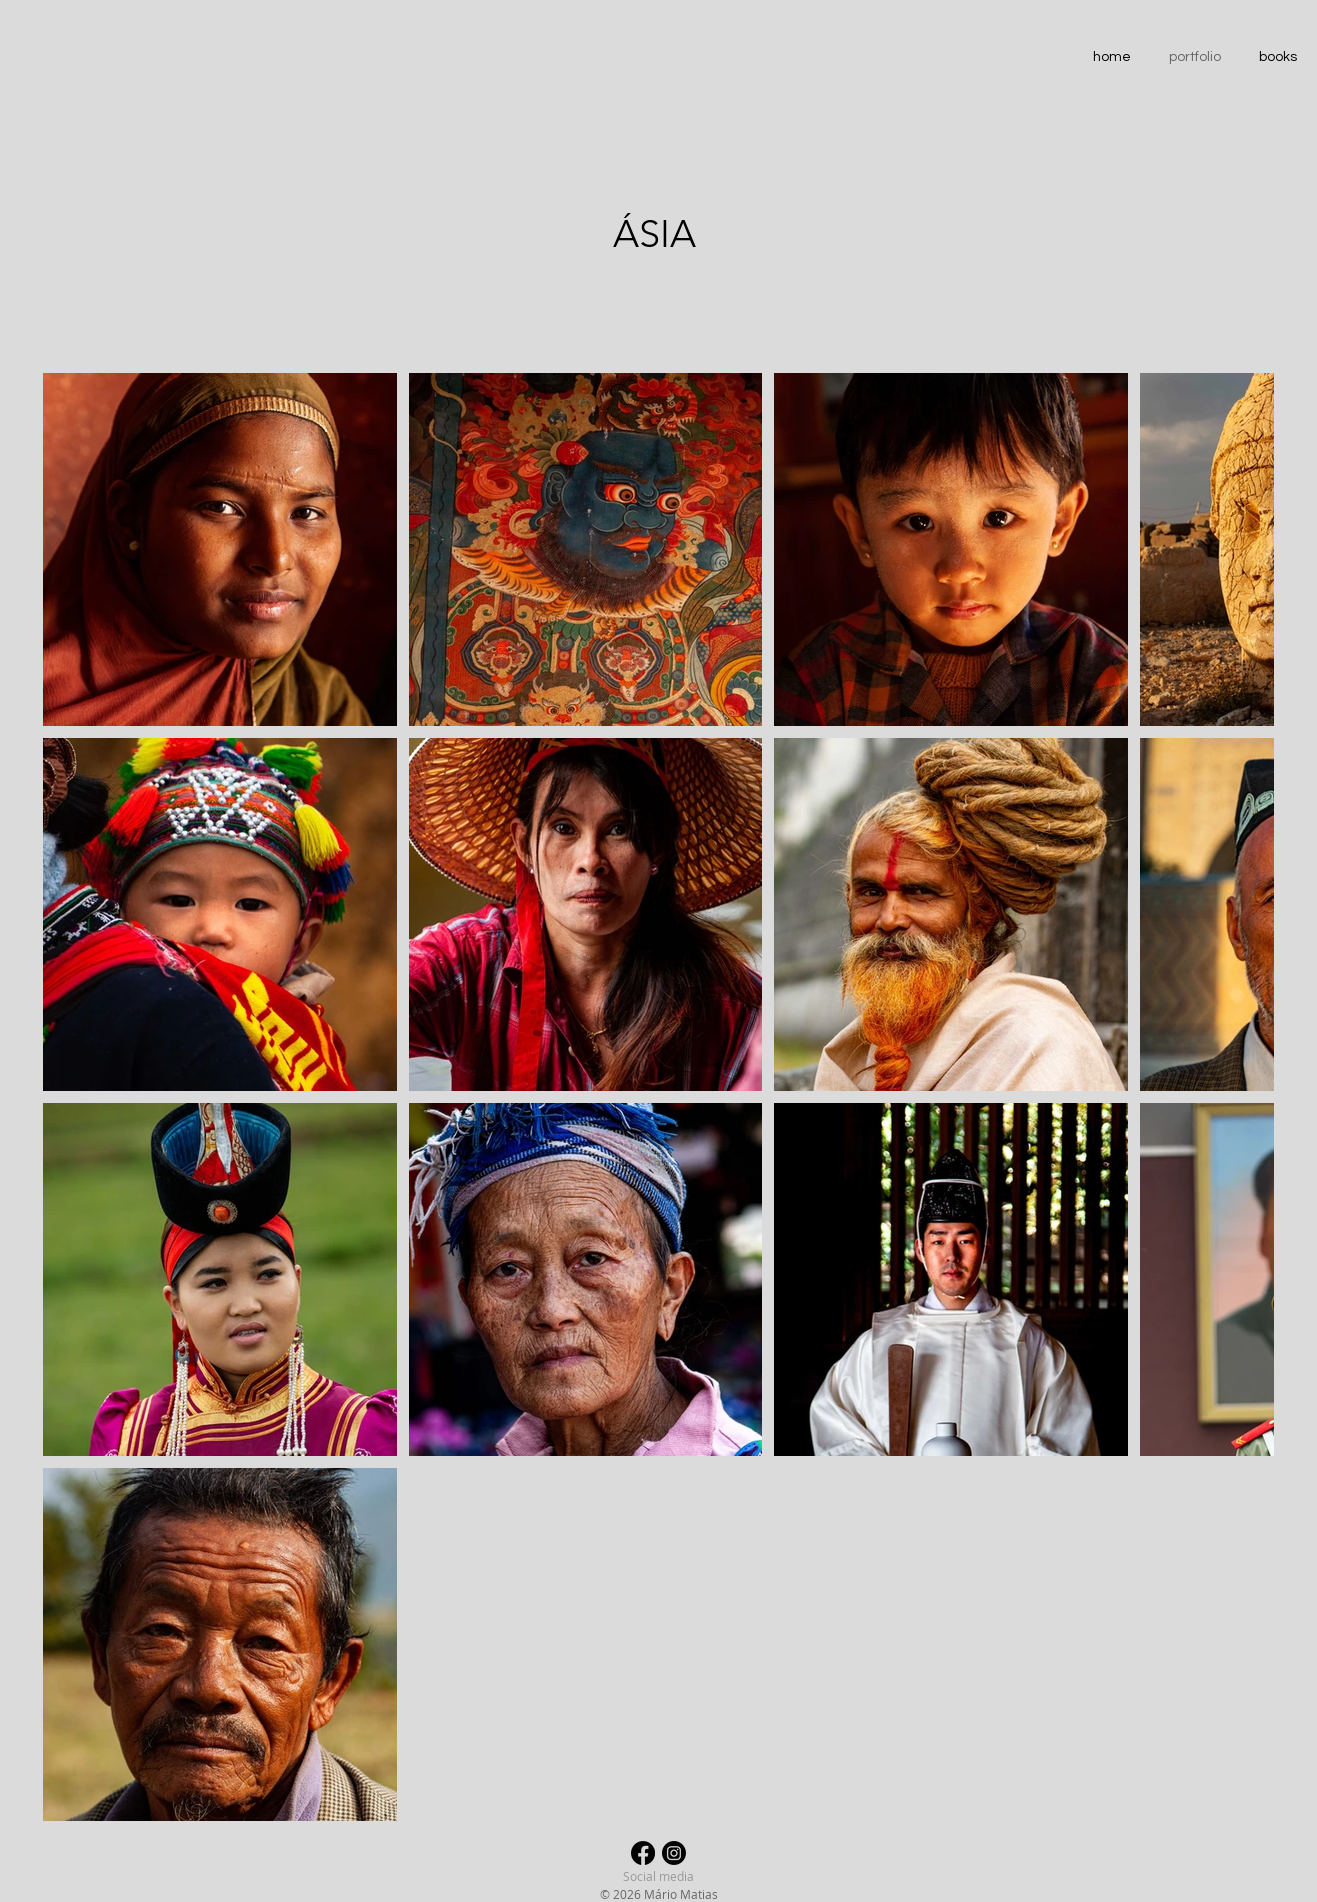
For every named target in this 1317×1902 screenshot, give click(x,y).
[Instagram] (674, 1853)
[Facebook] (643, 1853)
